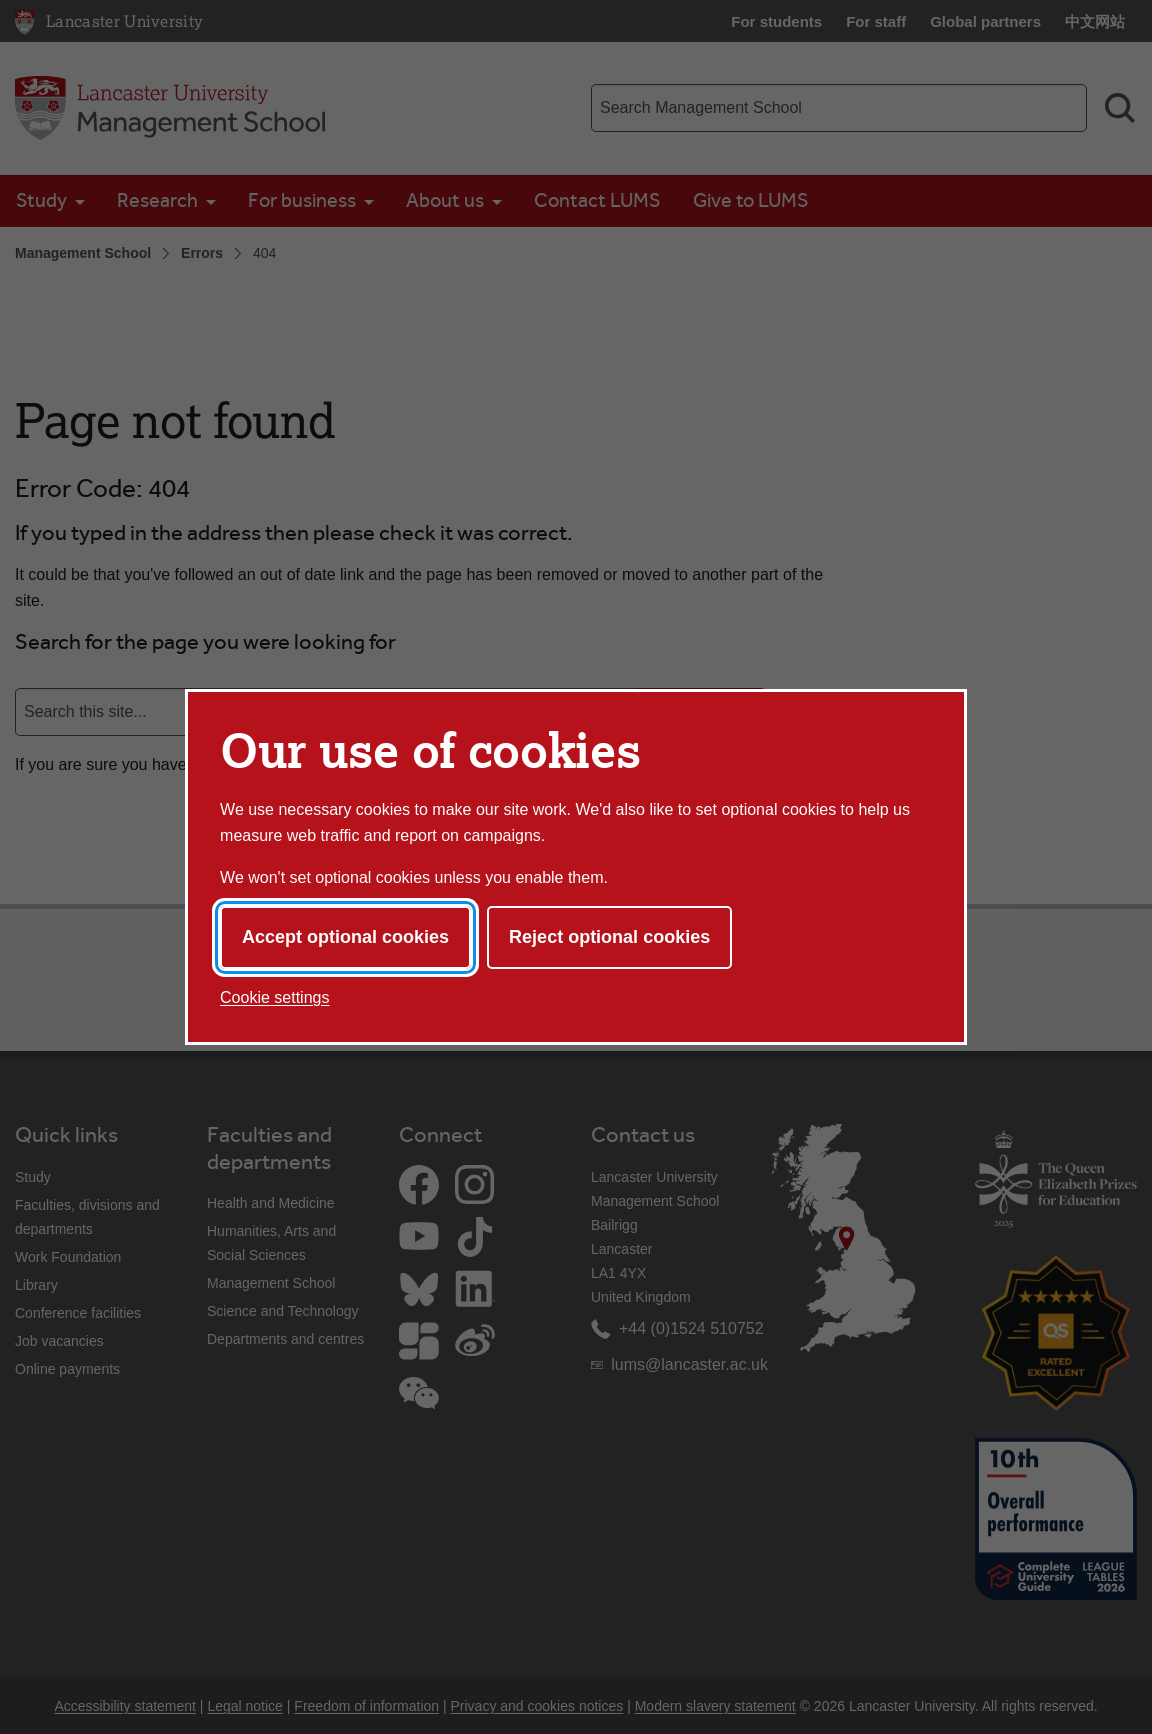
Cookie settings (274, 997)
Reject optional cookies (609, 937)
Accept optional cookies (345, 937)
